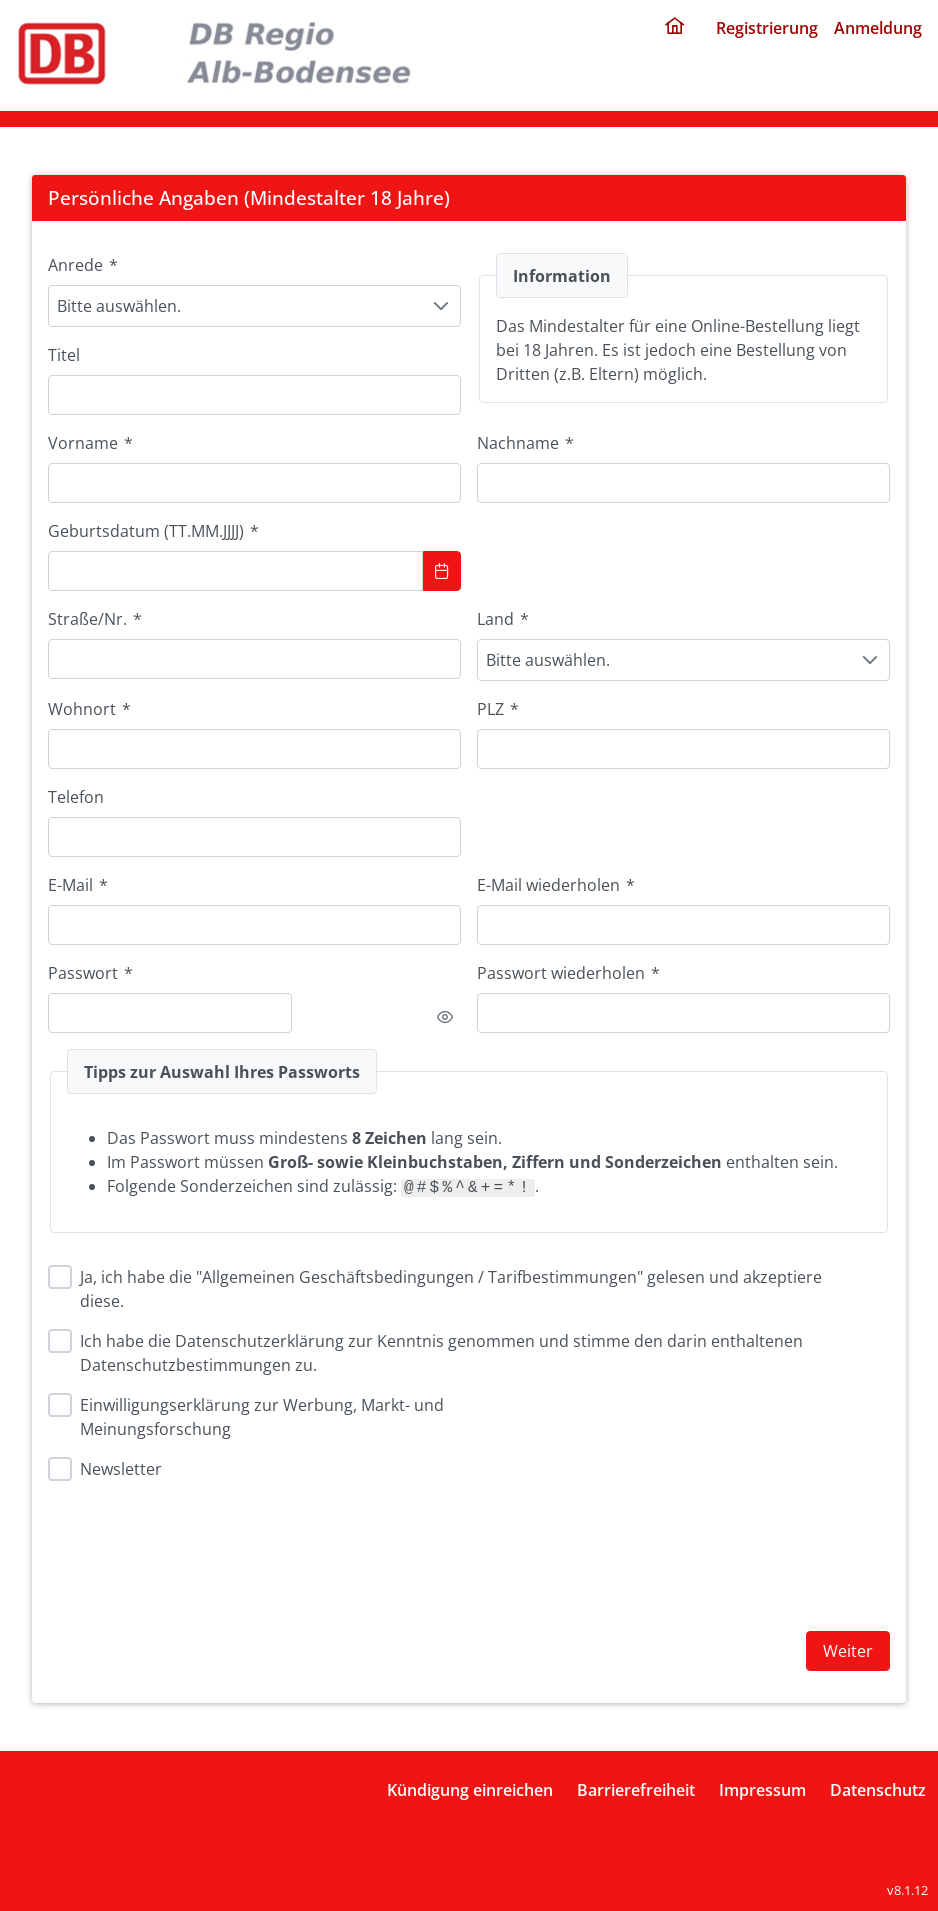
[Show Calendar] (442, 571)
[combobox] (254, 749)
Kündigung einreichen (470, 1790)
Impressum (762, 1790)
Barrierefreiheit (636, 1790)
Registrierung (767, 28)
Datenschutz (878, 1790)
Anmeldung (878, 28)
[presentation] (629, 1544)
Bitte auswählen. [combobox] (119, 306)
